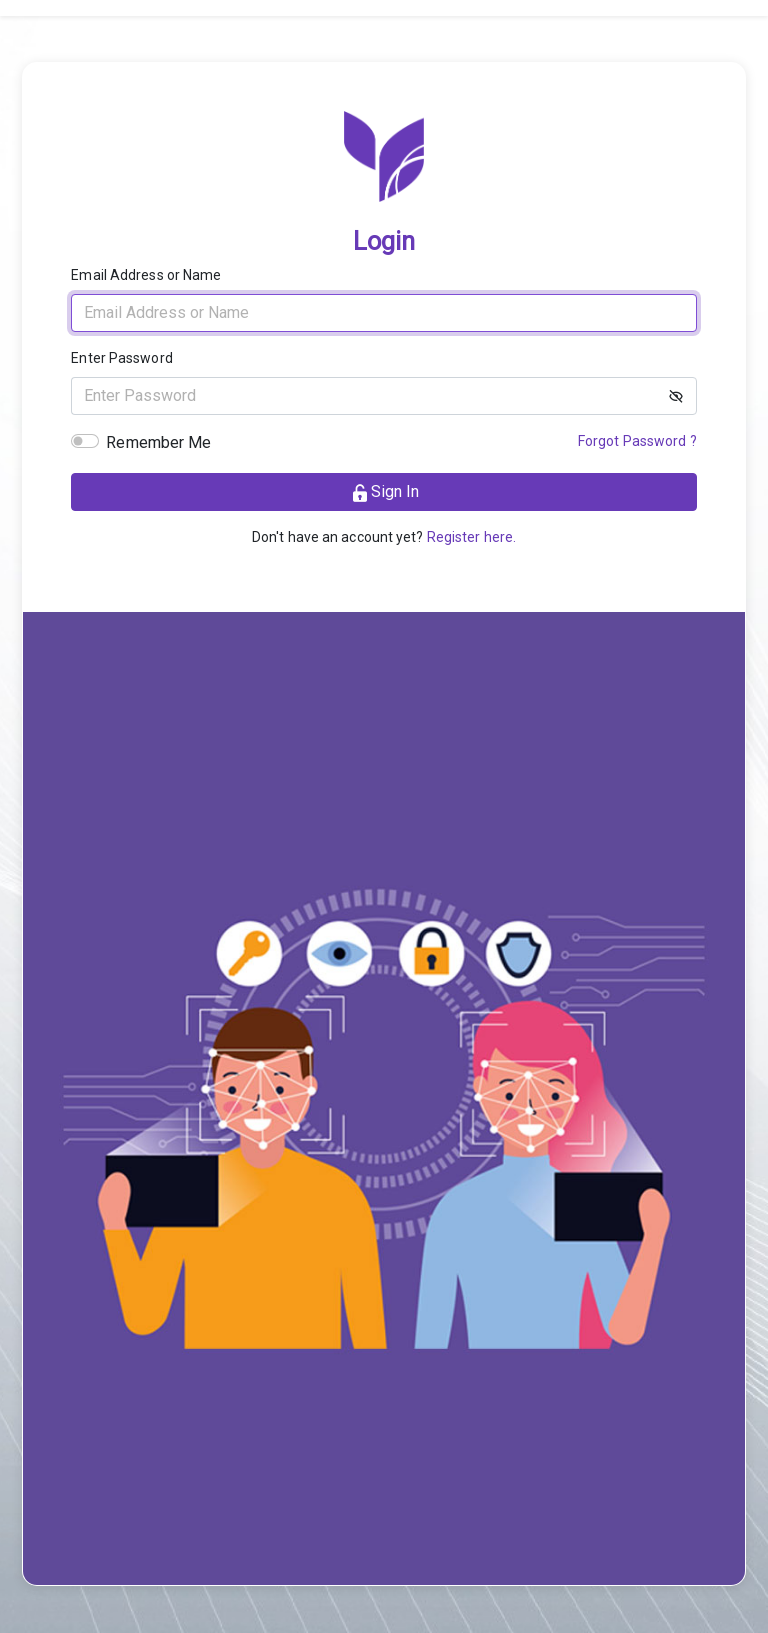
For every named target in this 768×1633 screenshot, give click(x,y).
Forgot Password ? (637, 441)
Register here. (471, 537)
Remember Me (158, 442)
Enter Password (121, 358)
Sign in (384, 492)
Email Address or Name (146, 275)
